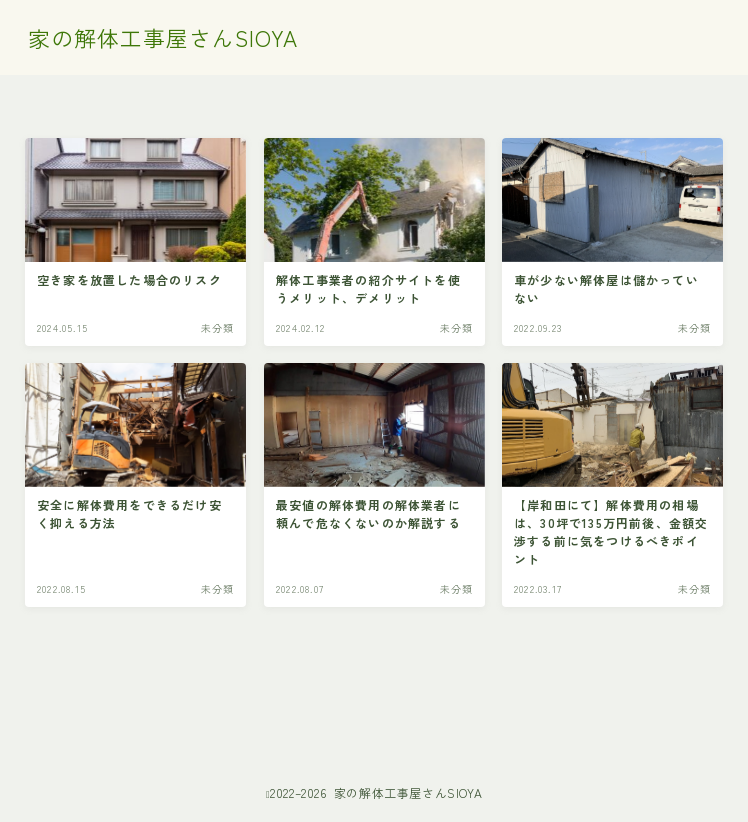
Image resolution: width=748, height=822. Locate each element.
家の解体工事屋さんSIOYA (162, 38)
